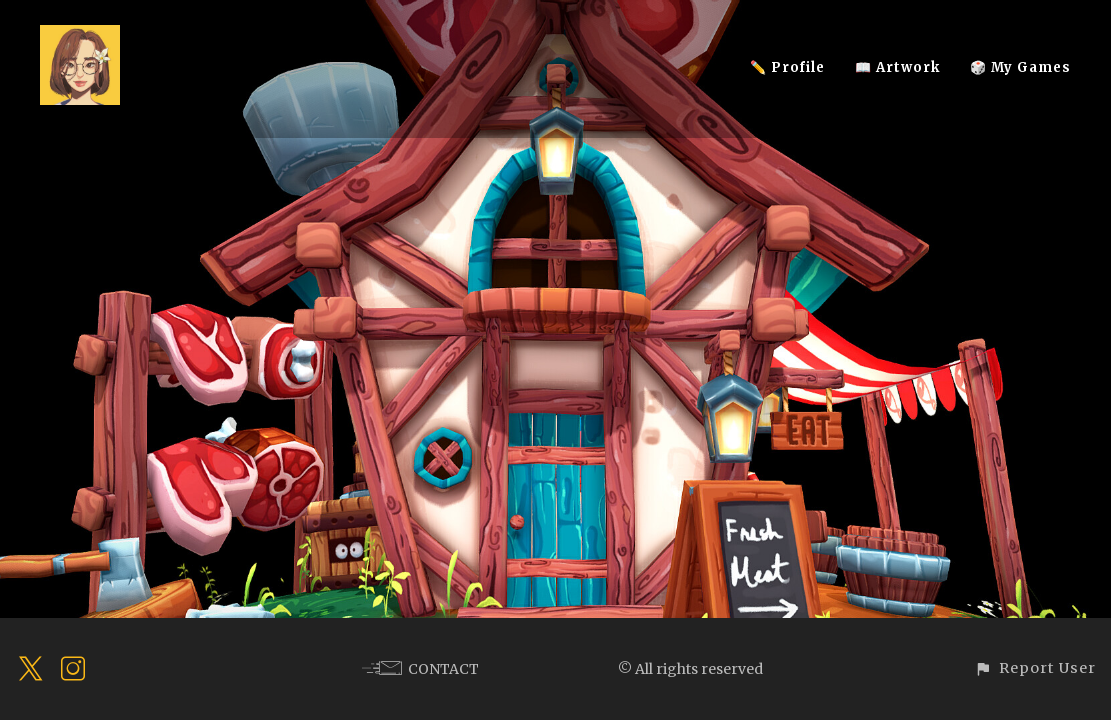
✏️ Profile (787, 67)
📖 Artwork (897, 67)
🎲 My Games (1020, 67)
